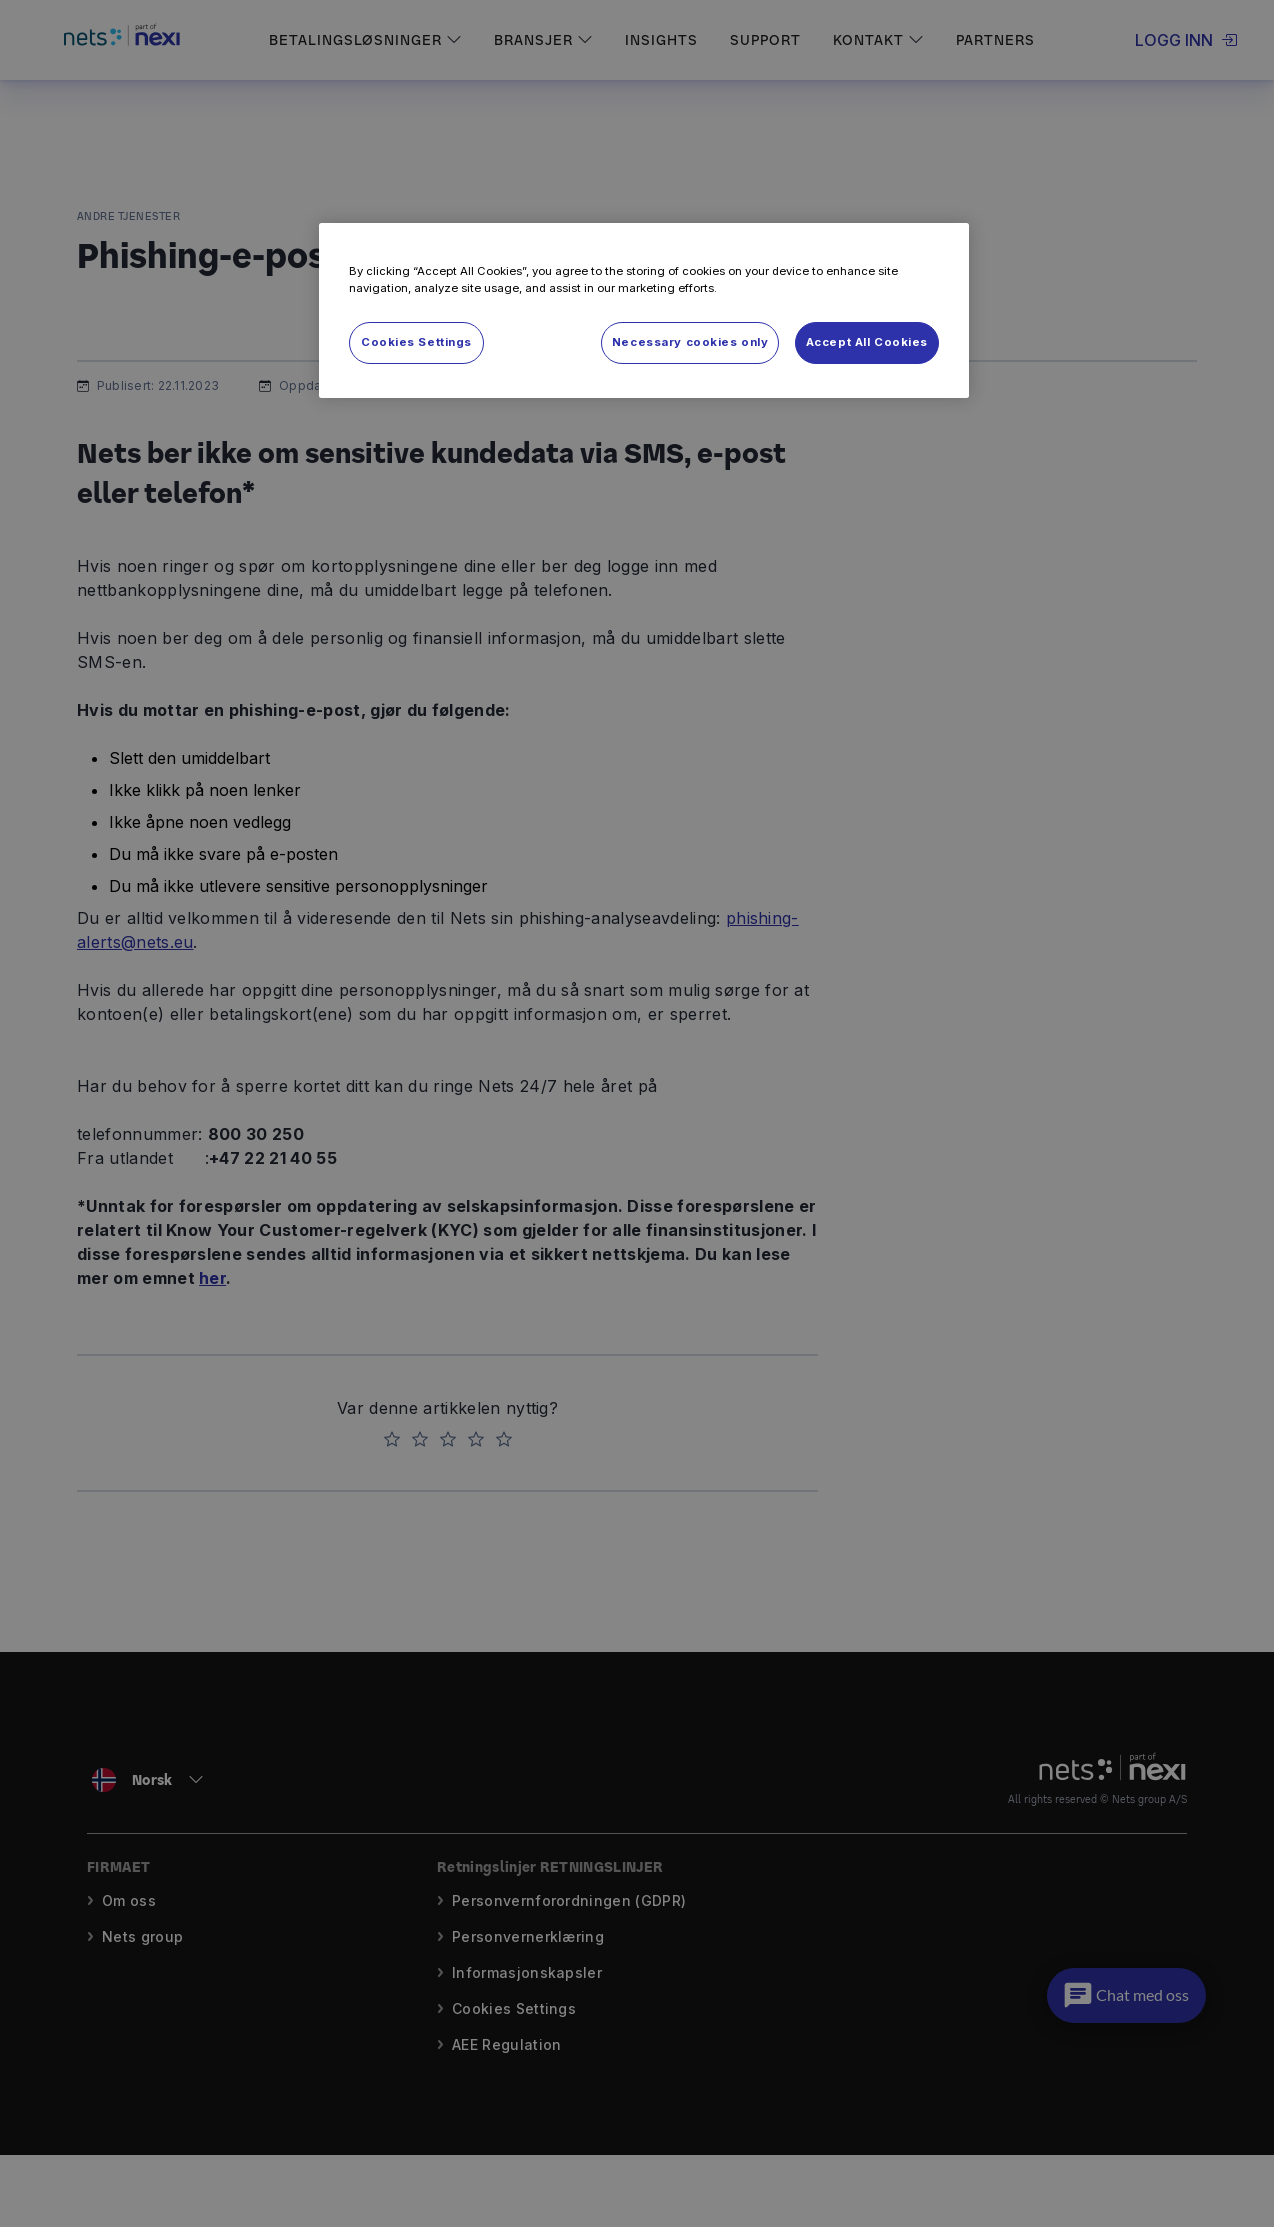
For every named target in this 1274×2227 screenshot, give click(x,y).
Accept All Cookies (867, 342)
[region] (644, 310)
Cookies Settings (416, 342)
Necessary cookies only (690, 342)
